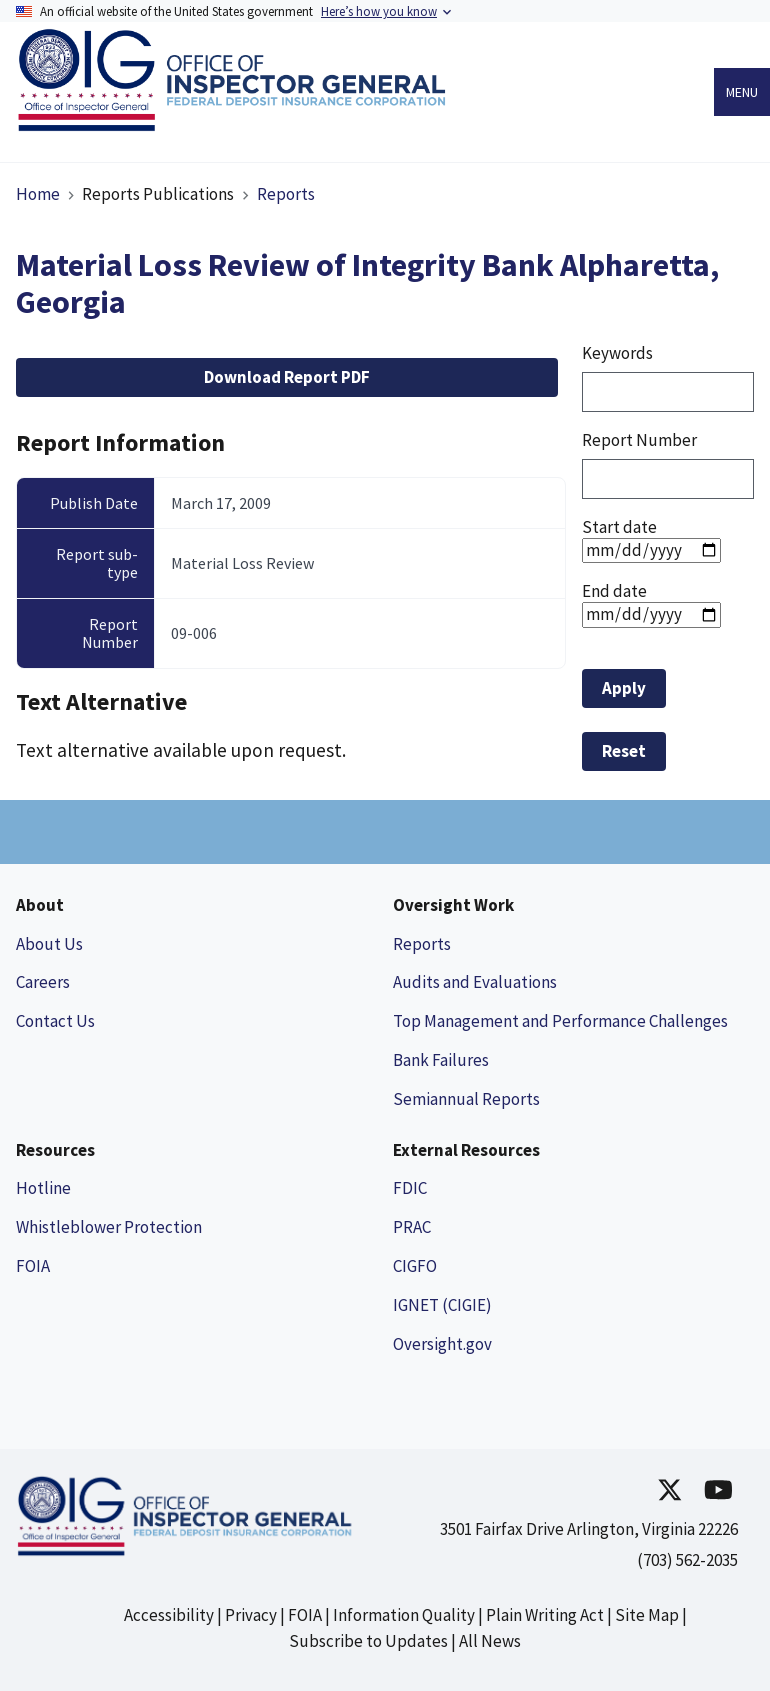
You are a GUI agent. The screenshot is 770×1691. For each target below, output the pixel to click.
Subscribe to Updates (368, 1641)
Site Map (647, 1615)
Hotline (43, 1188)
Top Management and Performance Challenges (560, 1021)
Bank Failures (441, 1060)
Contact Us (55, 1021)
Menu (742, 92)
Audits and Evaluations (475, 982)
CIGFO (415, 1266)
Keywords (617, 353)
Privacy (251, 1615)
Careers (43, 982)
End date (614, 591)
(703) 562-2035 (687, 1560)
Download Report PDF (287, 377)
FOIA (33, 1266)
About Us (49, 944)
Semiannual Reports (466, 1099)
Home (38, 194)
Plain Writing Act (545, 1615)
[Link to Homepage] (237, 125)
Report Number (639, 440)
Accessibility (169, 1615)
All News (490, 1641)
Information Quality (404, 1615)
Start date (619, 527)
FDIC (410, 1188)
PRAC (412, 1227)
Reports (286, 194)
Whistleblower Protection (109, 1227)
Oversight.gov (442, 1344)
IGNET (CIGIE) (442, 1305)
